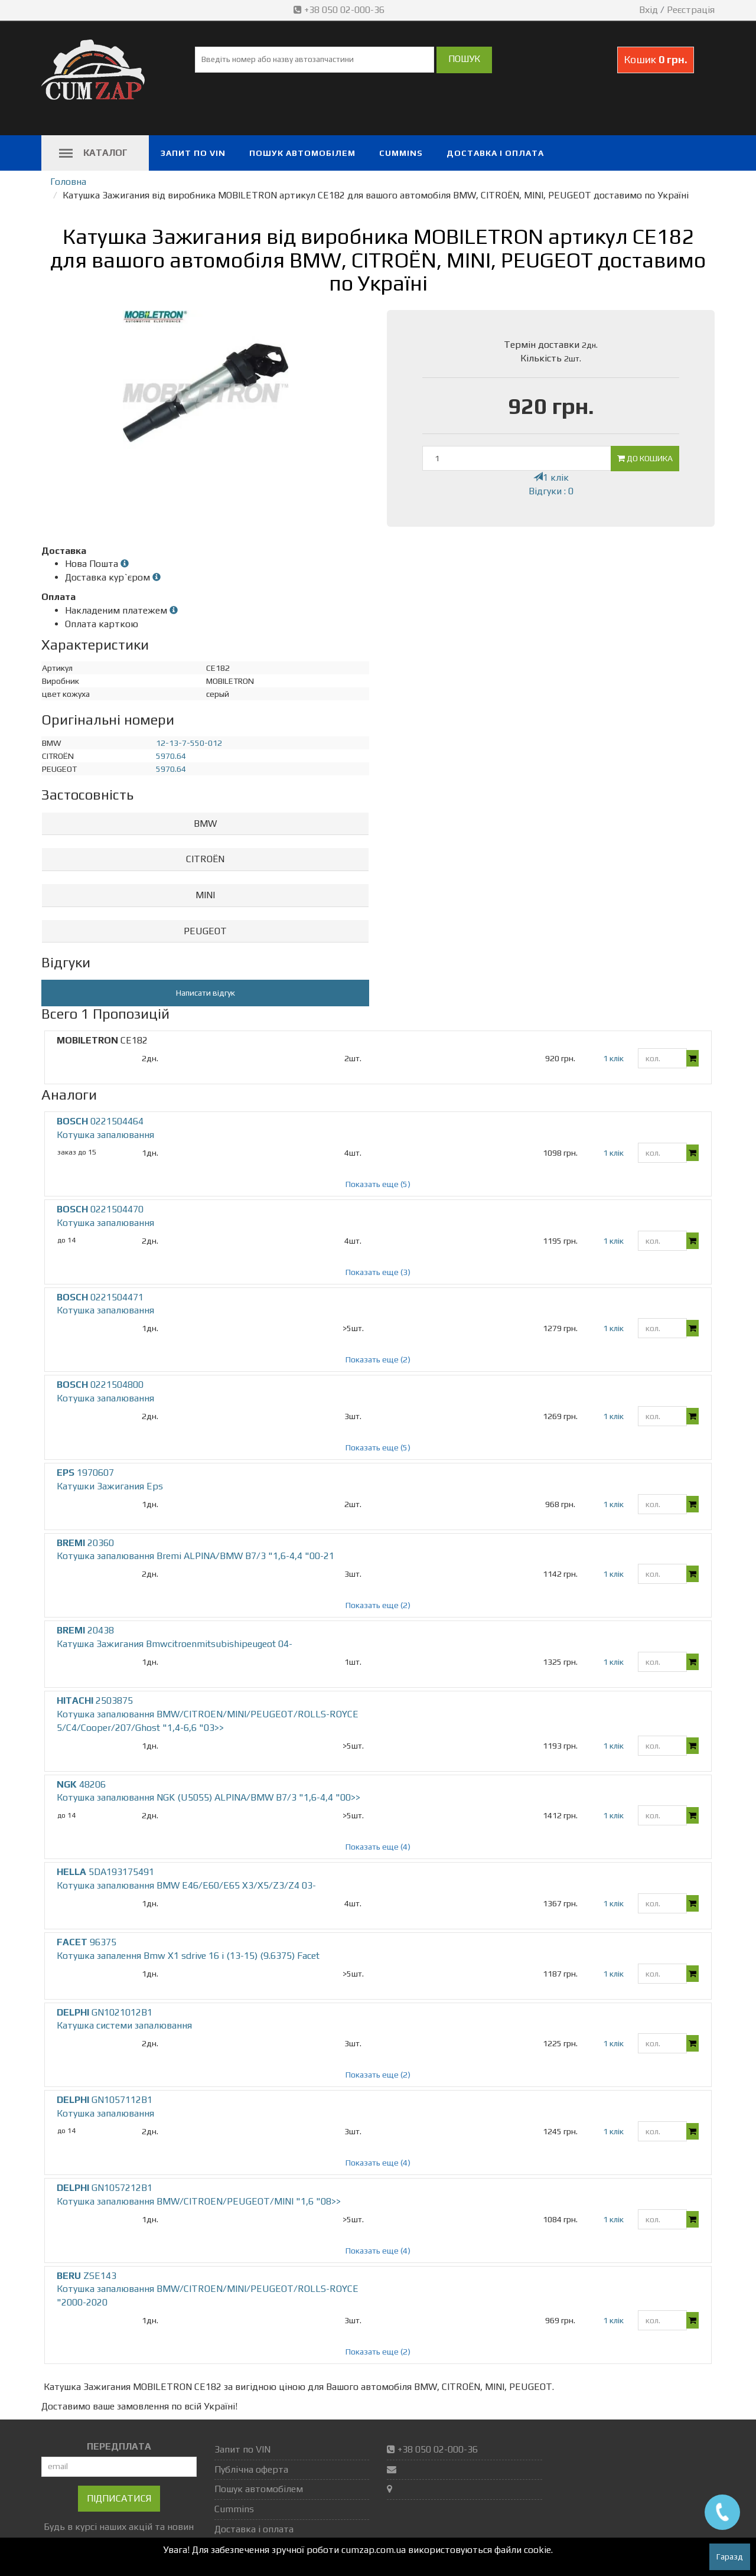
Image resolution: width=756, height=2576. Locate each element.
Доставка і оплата (495, 153)
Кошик (655, 59)
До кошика (645, 458)
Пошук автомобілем (302, 153)
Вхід (648, 9)
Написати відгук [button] (205, 992)
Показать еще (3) (378, 1272)
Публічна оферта (251, 2469)
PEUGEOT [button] (205, 931)
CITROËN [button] (205, 859)
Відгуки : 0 (551, 491)
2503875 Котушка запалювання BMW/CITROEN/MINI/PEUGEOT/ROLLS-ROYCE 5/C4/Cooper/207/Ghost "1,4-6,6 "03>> (208, 1714)
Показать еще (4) (378, 1846)
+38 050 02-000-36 (340, 9)
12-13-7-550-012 (189, 743)
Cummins (401, 153)
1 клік (551, 477)
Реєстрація (691, 9)
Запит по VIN (193, 153)
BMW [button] (205, 823)
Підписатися (119, 2498)
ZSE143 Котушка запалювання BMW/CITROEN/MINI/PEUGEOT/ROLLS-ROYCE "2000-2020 (208, 2289)
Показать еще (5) (378, 1184)
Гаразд (729, 2556)
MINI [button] (205, 895)
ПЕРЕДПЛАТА (119, 2446)
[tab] (205, 824)
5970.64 (171, 756)
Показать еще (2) (378, 1359)
